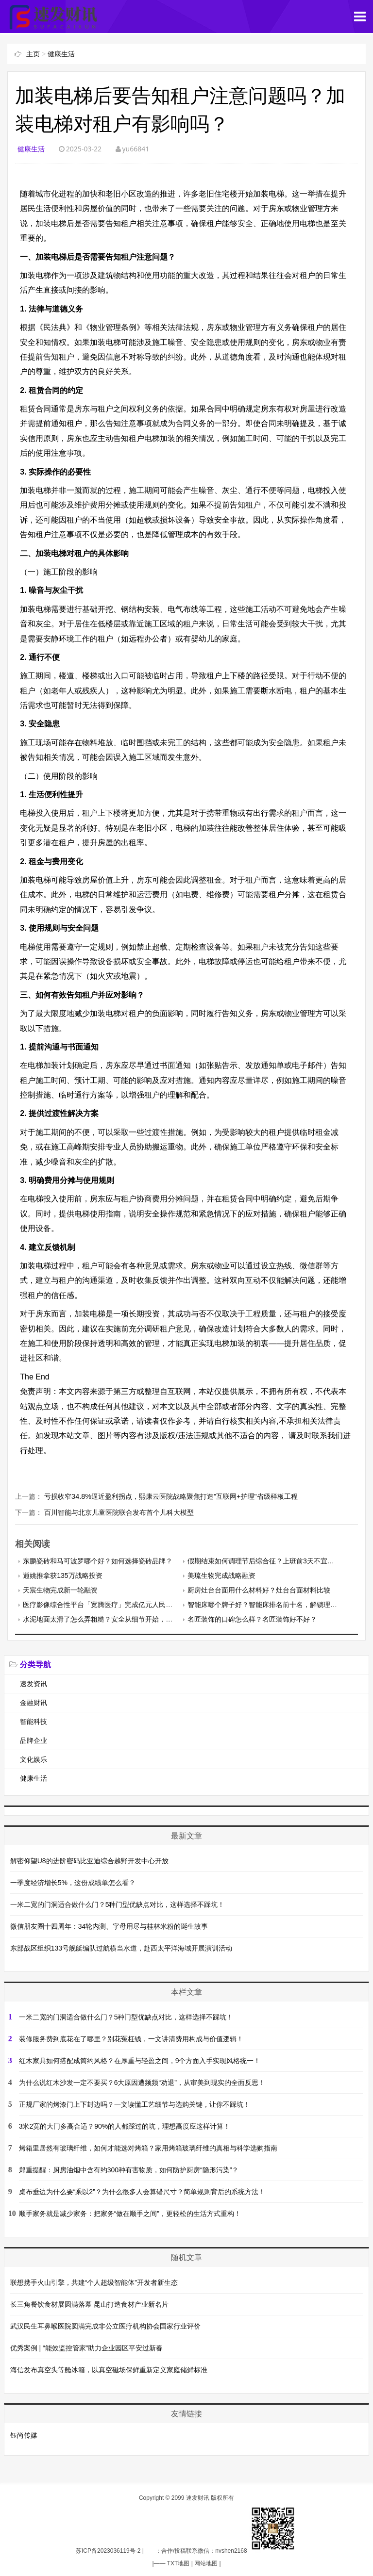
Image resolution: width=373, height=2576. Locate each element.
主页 (33, 54)
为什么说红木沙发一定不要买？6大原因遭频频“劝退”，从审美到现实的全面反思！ (142, 2081)
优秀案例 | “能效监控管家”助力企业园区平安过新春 (86, 2347)
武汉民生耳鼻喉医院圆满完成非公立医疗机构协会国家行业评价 (105, 2325)
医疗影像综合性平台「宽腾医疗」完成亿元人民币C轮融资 (110, 1604)
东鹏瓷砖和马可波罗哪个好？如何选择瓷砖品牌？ (97, 1560)
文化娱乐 (33, 1759)
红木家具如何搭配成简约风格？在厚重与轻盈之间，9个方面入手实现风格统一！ (140, 2060)
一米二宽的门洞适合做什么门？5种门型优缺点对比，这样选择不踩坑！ (117, 1903)
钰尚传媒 (23, 2434)
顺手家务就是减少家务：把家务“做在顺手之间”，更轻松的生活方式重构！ (130, 2212)
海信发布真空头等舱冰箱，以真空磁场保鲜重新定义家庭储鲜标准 (108, 2369)
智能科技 (33, 1721)
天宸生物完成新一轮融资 (60, 1589)
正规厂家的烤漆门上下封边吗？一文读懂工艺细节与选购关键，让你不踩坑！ (134, 2103)
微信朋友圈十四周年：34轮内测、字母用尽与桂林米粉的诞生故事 (109, 1925)
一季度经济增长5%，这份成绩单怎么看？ (73, 1882)
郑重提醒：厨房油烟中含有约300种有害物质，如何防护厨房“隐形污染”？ (129, 2169)
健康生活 (61, 54)
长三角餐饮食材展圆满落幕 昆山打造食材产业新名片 (89, 2303)
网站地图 (206, 2562)
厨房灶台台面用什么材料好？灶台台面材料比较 (258, 1589)
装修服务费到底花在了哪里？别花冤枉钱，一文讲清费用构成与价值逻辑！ (131, 2038)
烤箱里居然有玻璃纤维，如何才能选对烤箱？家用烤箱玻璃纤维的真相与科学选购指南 (148, 2147)
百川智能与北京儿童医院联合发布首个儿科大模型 (119, 1512)
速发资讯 (33, 1683)
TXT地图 (178, 2562)
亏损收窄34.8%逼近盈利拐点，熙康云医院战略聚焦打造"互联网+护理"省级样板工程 (170, 1496)
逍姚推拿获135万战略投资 (62, 1575)
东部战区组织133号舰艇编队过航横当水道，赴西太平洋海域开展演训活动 (121, 1947)
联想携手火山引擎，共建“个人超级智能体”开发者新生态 (94, 2281)
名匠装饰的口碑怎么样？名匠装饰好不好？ (252, 1619)
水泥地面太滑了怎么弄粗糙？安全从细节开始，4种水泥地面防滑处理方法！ (137, 1619)
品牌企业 (33, 1740)
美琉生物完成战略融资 (221, 1575)
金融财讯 (33, 1702)
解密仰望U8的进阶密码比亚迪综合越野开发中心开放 (89, 1860)
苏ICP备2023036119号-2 (108, 2549)
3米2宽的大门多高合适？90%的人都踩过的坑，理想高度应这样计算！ (125, 2125)
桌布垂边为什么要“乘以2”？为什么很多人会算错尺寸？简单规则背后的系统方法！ (142, 2191)
